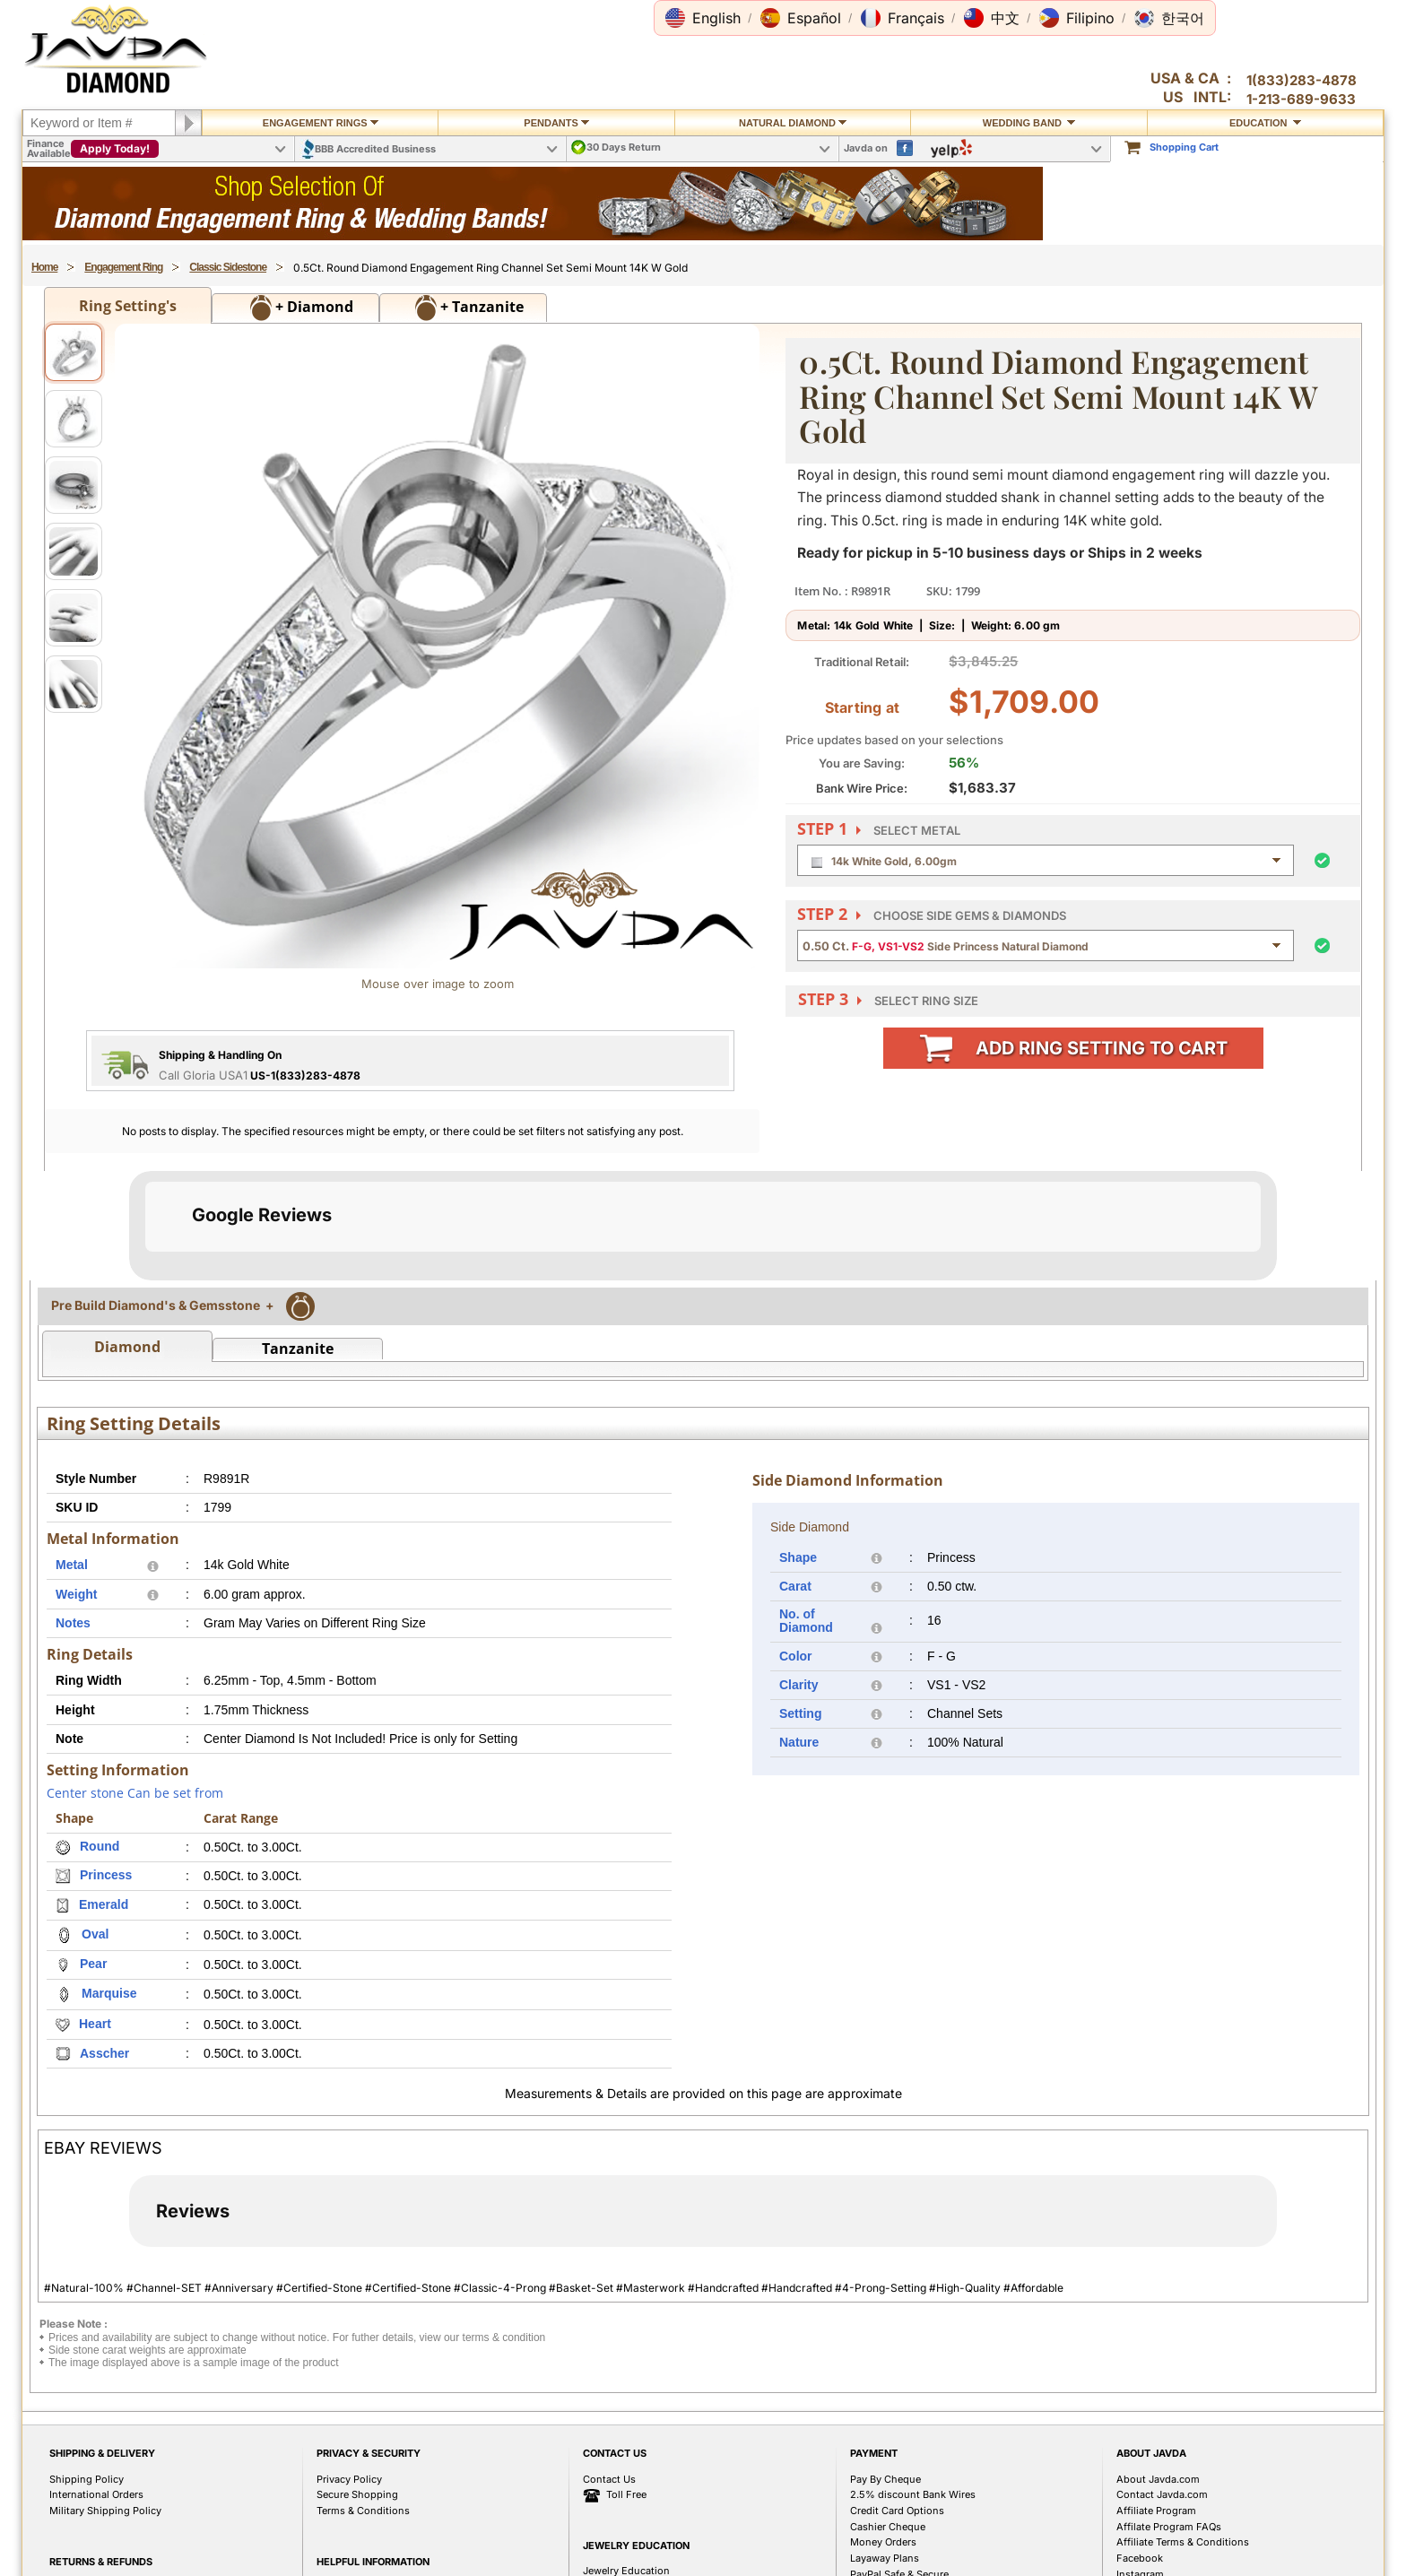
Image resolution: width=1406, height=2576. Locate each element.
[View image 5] (73, 617)
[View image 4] (73, 551)
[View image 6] (73, 684)
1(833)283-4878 (1301, 80)
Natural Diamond (792, 122)
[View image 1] (73, 352)
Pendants (556, 122)
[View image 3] (73, 485)
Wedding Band (1029, 122)
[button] (703, 18)
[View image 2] (73, 418)
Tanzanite (298, 1528)
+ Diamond (301, 308)
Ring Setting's (128, 306)
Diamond (127, 1526)
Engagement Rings (320, 122)
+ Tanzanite (469, 308)
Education (1265, 122)
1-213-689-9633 (1301, 99)
